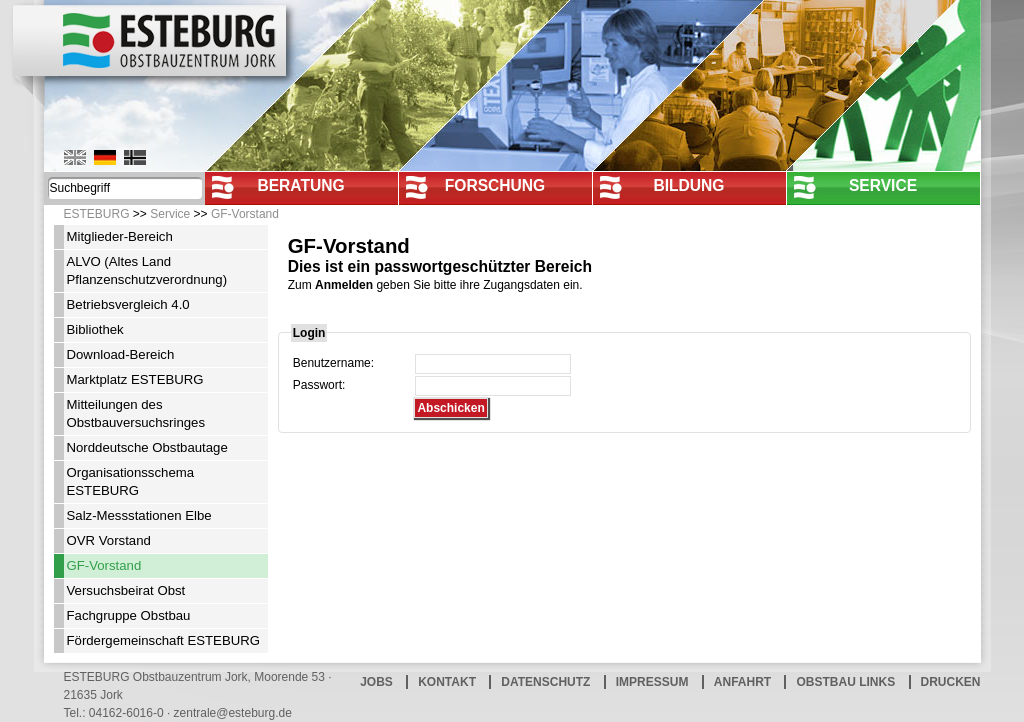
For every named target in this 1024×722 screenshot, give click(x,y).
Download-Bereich (121, 354)
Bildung (688, 185)
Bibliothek (95, 329)
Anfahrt (742, 682)
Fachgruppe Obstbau (129, 615)
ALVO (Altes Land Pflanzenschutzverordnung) (147, 270)
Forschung (495, 185)
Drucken (951, 682)
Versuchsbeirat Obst (126, 590)
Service (883, 185)
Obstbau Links (845, 682)
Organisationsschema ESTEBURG (131, 481)
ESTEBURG (97, 214)
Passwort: (319, 385)
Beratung (300, 185)
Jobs (376, 682)
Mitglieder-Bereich (120, 236)
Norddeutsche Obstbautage (147, 447)
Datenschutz (545, 682)
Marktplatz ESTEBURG (135, 379)
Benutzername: (333, 363)
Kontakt (447, 682)
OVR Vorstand (109, 540)
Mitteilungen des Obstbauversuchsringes (136, 413)
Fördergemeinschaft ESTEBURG (164, 640)
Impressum (652, 682)
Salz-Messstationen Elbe (139, 515)
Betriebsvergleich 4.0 (128, 304)
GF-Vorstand (245, 214)
